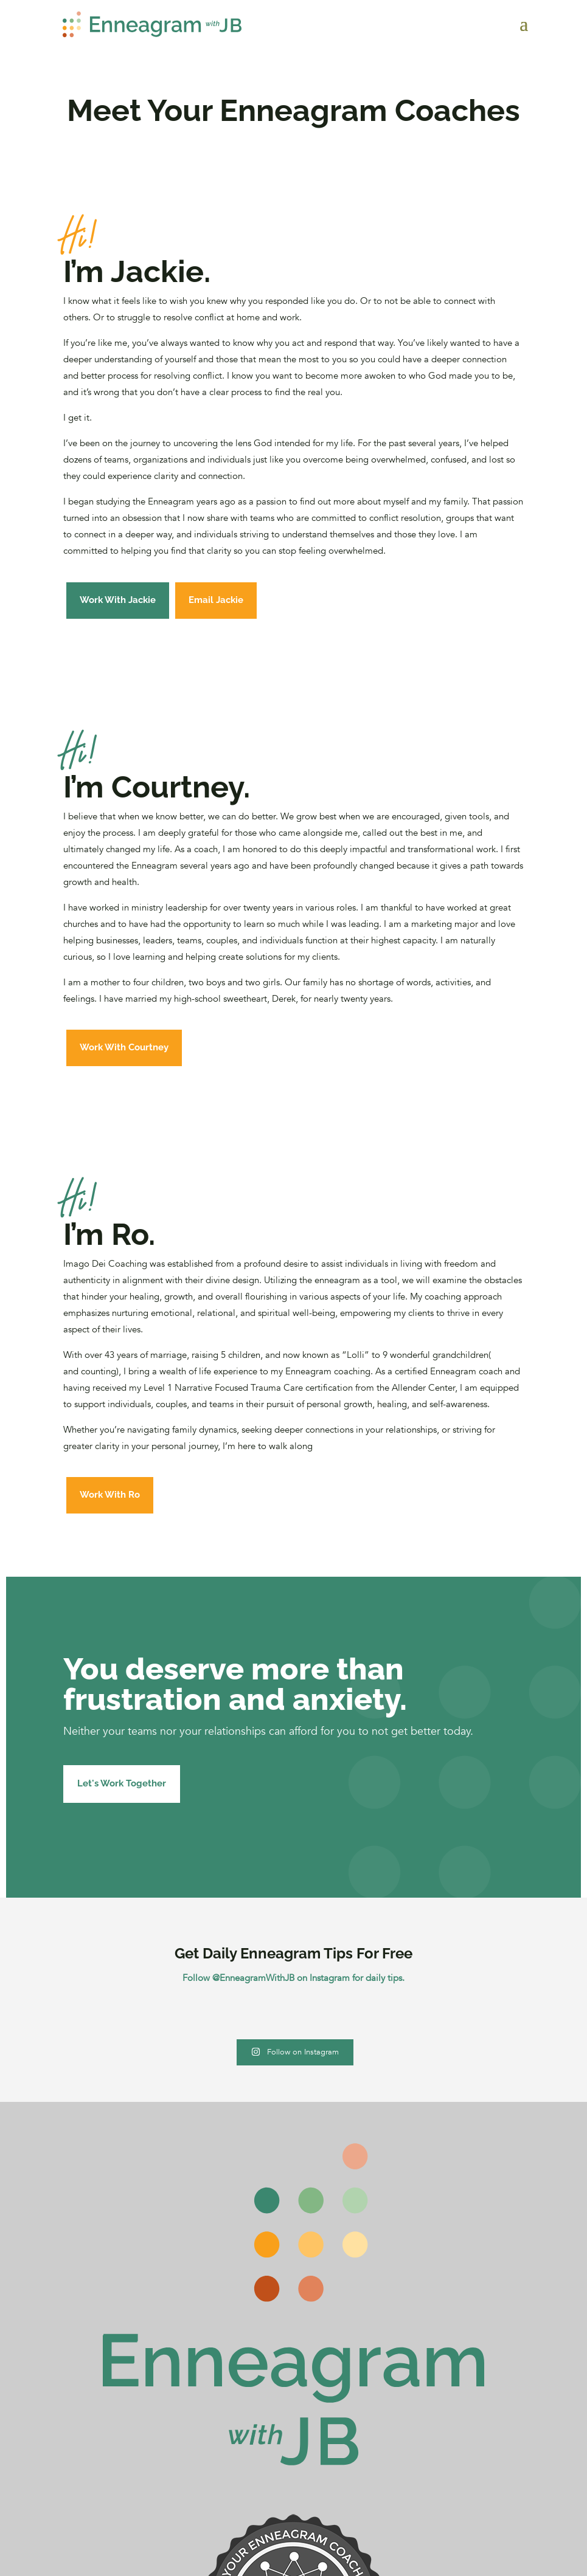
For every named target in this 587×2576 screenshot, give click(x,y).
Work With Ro (110, 1494)
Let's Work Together (121, 1783)
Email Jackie (216, 599)
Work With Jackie (118, 599)
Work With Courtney (124, 1047)
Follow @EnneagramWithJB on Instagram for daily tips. (293, 1978)
